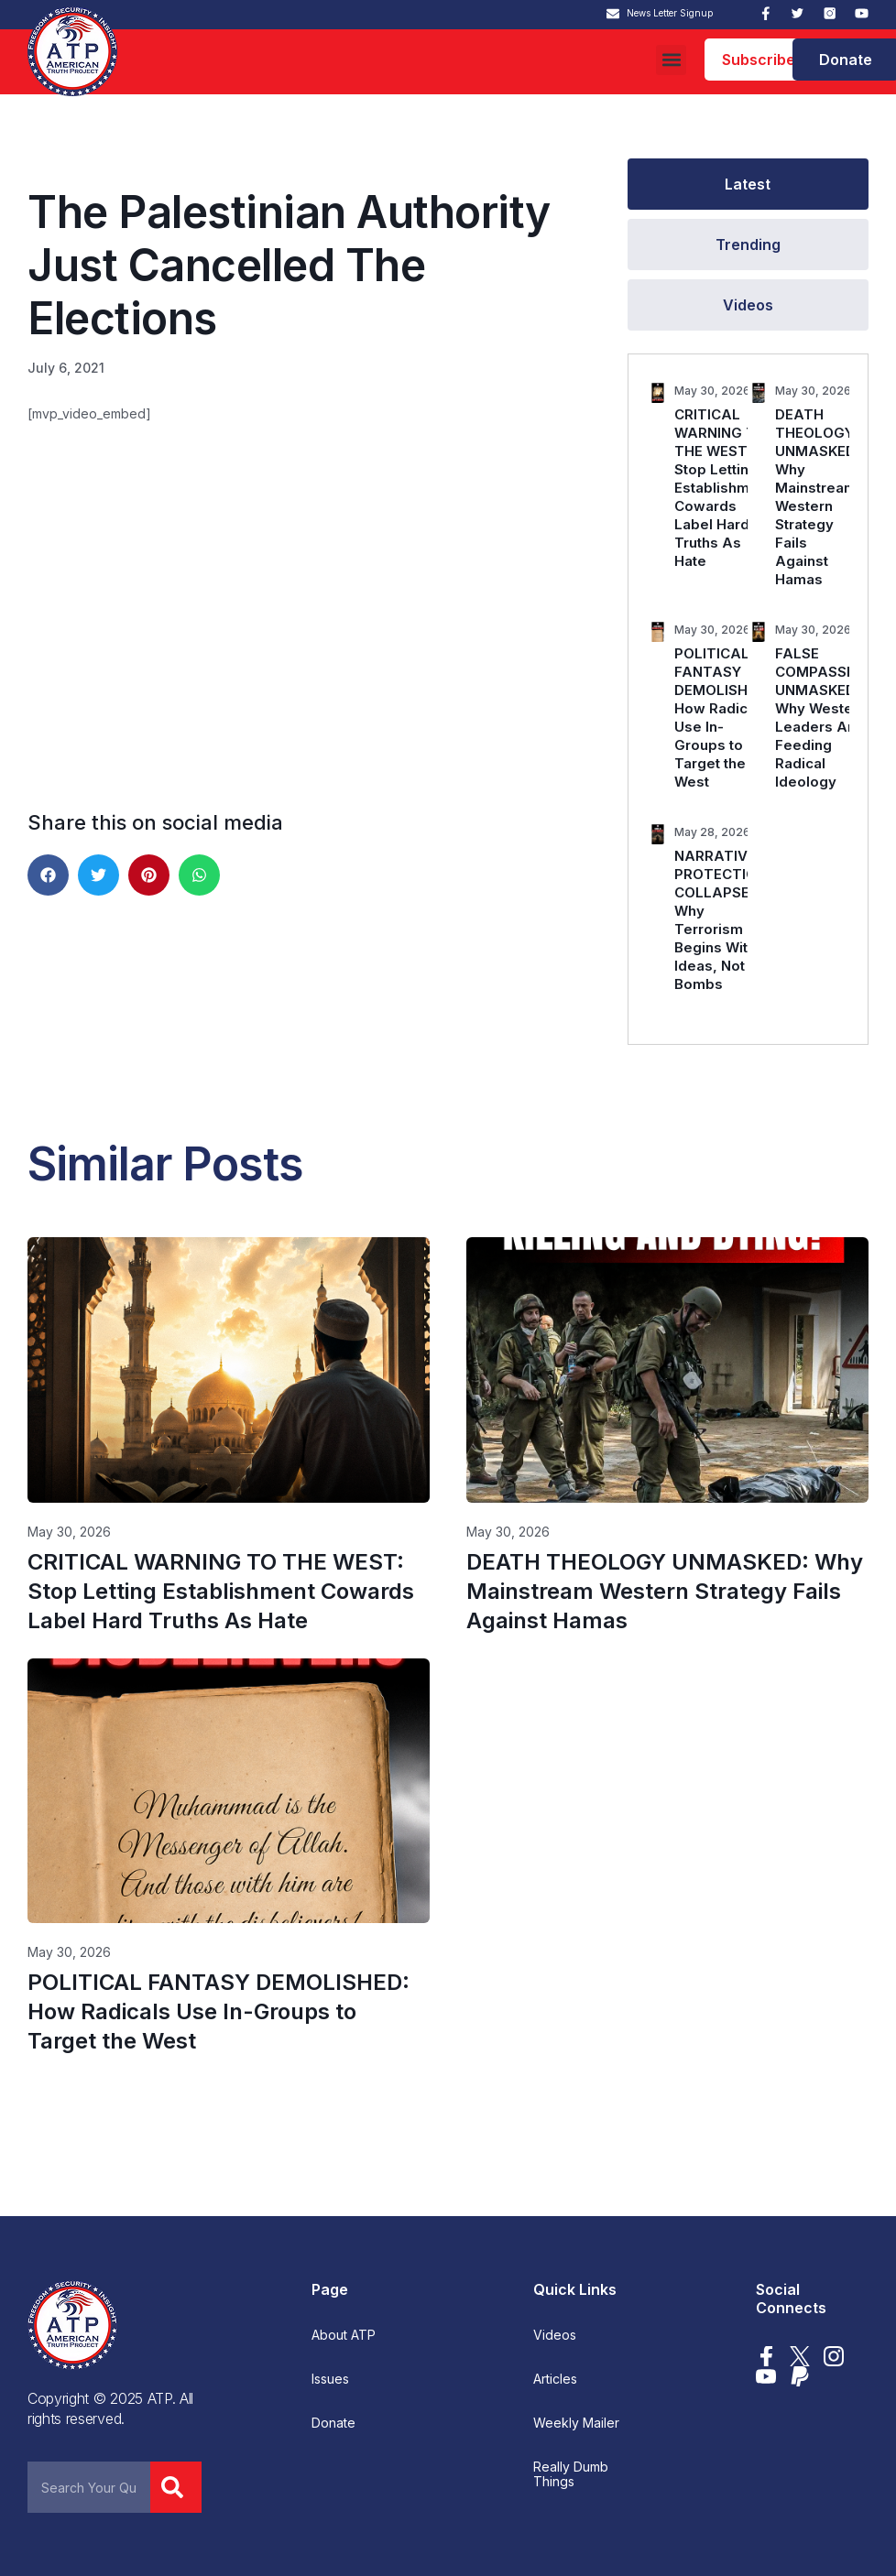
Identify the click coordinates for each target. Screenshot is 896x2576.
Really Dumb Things (570, 2474)
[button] (671, 60)
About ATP (343, 2335)
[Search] (176, 2487)
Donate (333, 2423)
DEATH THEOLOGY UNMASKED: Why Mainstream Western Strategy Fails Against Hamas (817, 497)
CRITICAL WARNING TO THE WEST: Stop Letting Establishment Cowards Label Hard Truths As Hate (722, 488)
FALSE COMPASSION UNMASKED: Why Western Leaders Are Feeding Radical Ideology (823, 717)
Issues (330, 2379)
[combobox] (88, 2487)
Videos (554, 2335)
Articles (555, 2379)
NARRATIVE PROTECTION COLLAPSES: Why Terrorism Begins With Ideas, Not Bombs (720, 920)
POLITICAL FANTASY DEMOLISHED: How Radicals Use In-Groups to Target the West (722, 717)
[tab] (748, 184)
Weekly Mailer (576, 2423)
